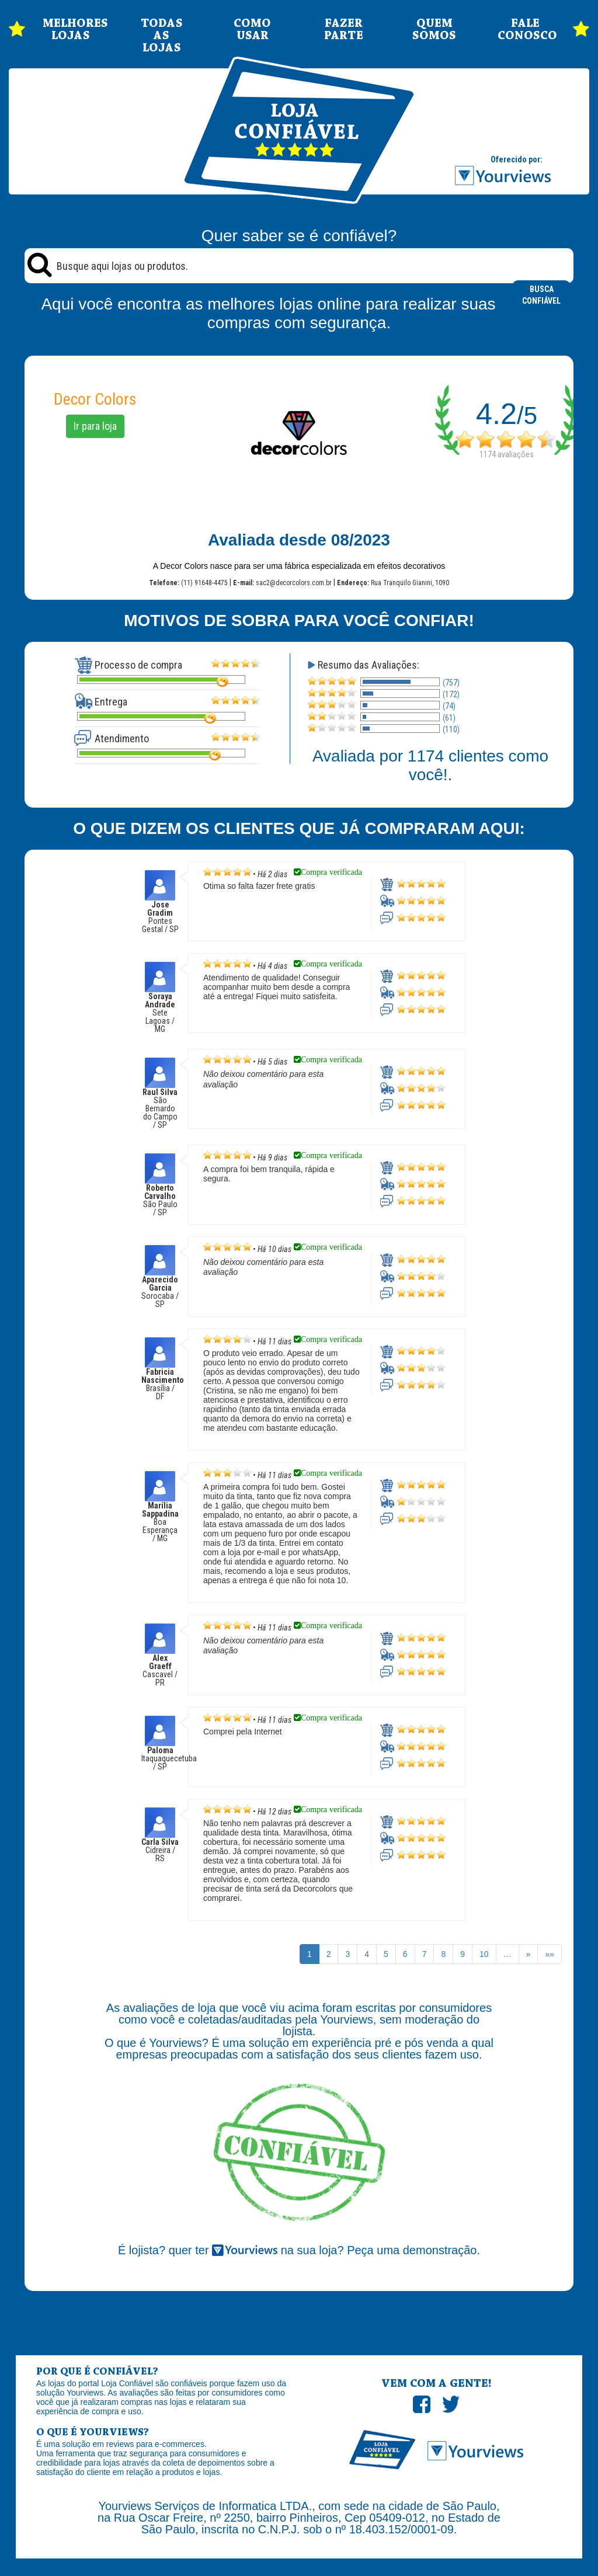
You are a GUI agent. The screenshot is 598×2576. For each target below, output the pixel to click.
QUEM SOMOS (434, 30)
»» (549, 1954)
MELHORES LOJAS (71, 30)
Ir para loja (95, 426)
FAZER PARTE (343, 30)
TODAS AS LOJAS (162, 36)
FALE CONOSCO (526, 30)
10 (484, 1954)
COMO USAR (252, 30)
